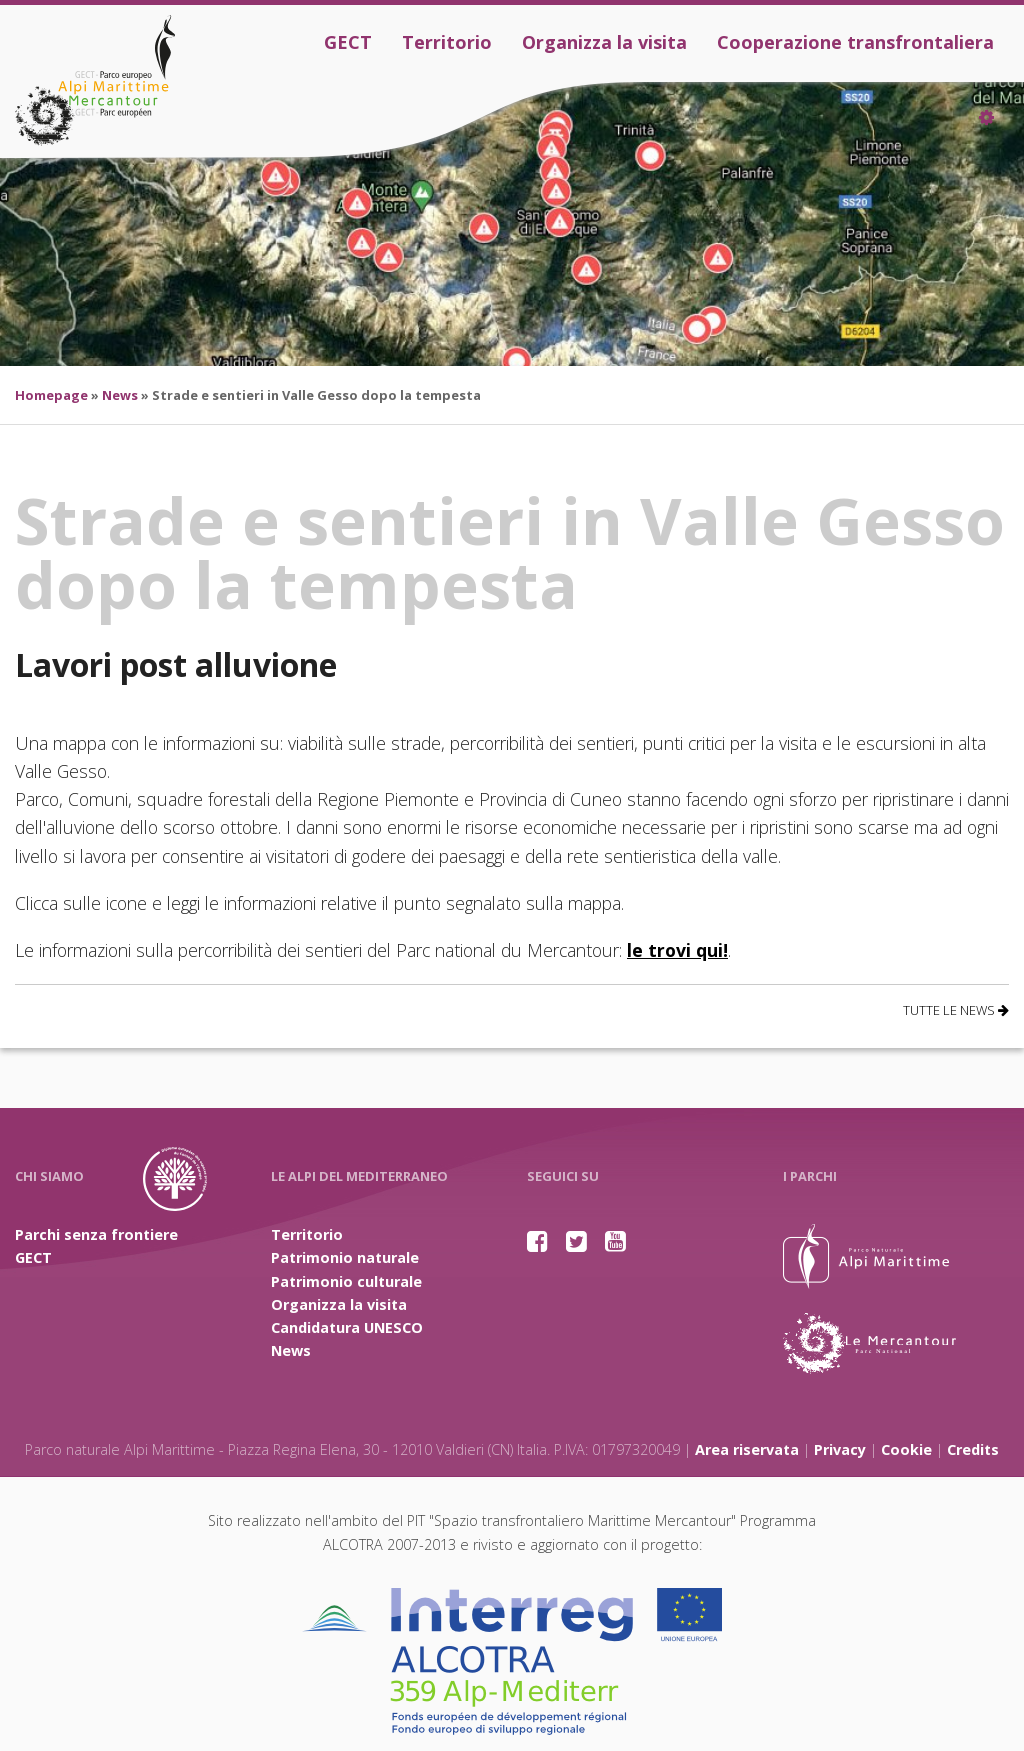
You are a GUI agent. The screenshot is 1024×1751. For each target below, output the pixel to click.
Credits (973, 1449)
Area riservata (747, 1449)
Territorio (447, 42)
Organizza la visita (604, 42)
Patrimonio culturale (346, 1281)
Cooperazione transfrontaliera (855, 42)
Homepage (51, 395)
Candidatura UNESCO (347, 1327)
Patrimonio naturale (345, 1257)
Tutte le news (956, 1010)
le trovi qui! (677, 950)
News (120, 395)
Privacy (840, 1449)
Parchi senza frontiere (96, 1234)
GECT (348, 42)
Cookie (906, 1449)
